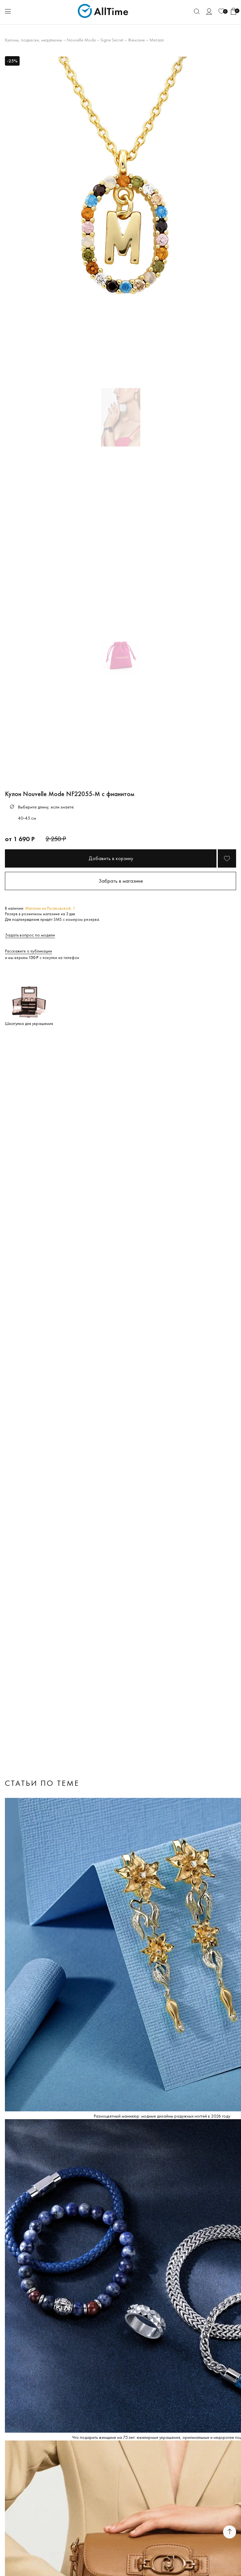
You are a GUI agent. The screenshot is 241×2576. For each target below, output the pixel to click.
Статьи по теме (42, 1783)
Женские (136, 40)
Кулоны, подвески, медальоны (33, 40)
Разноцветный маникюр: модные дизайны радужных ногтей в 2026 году (162, 2116)
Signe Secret (111, 40)
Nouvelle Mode (81, 40)
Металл (156, 40)
